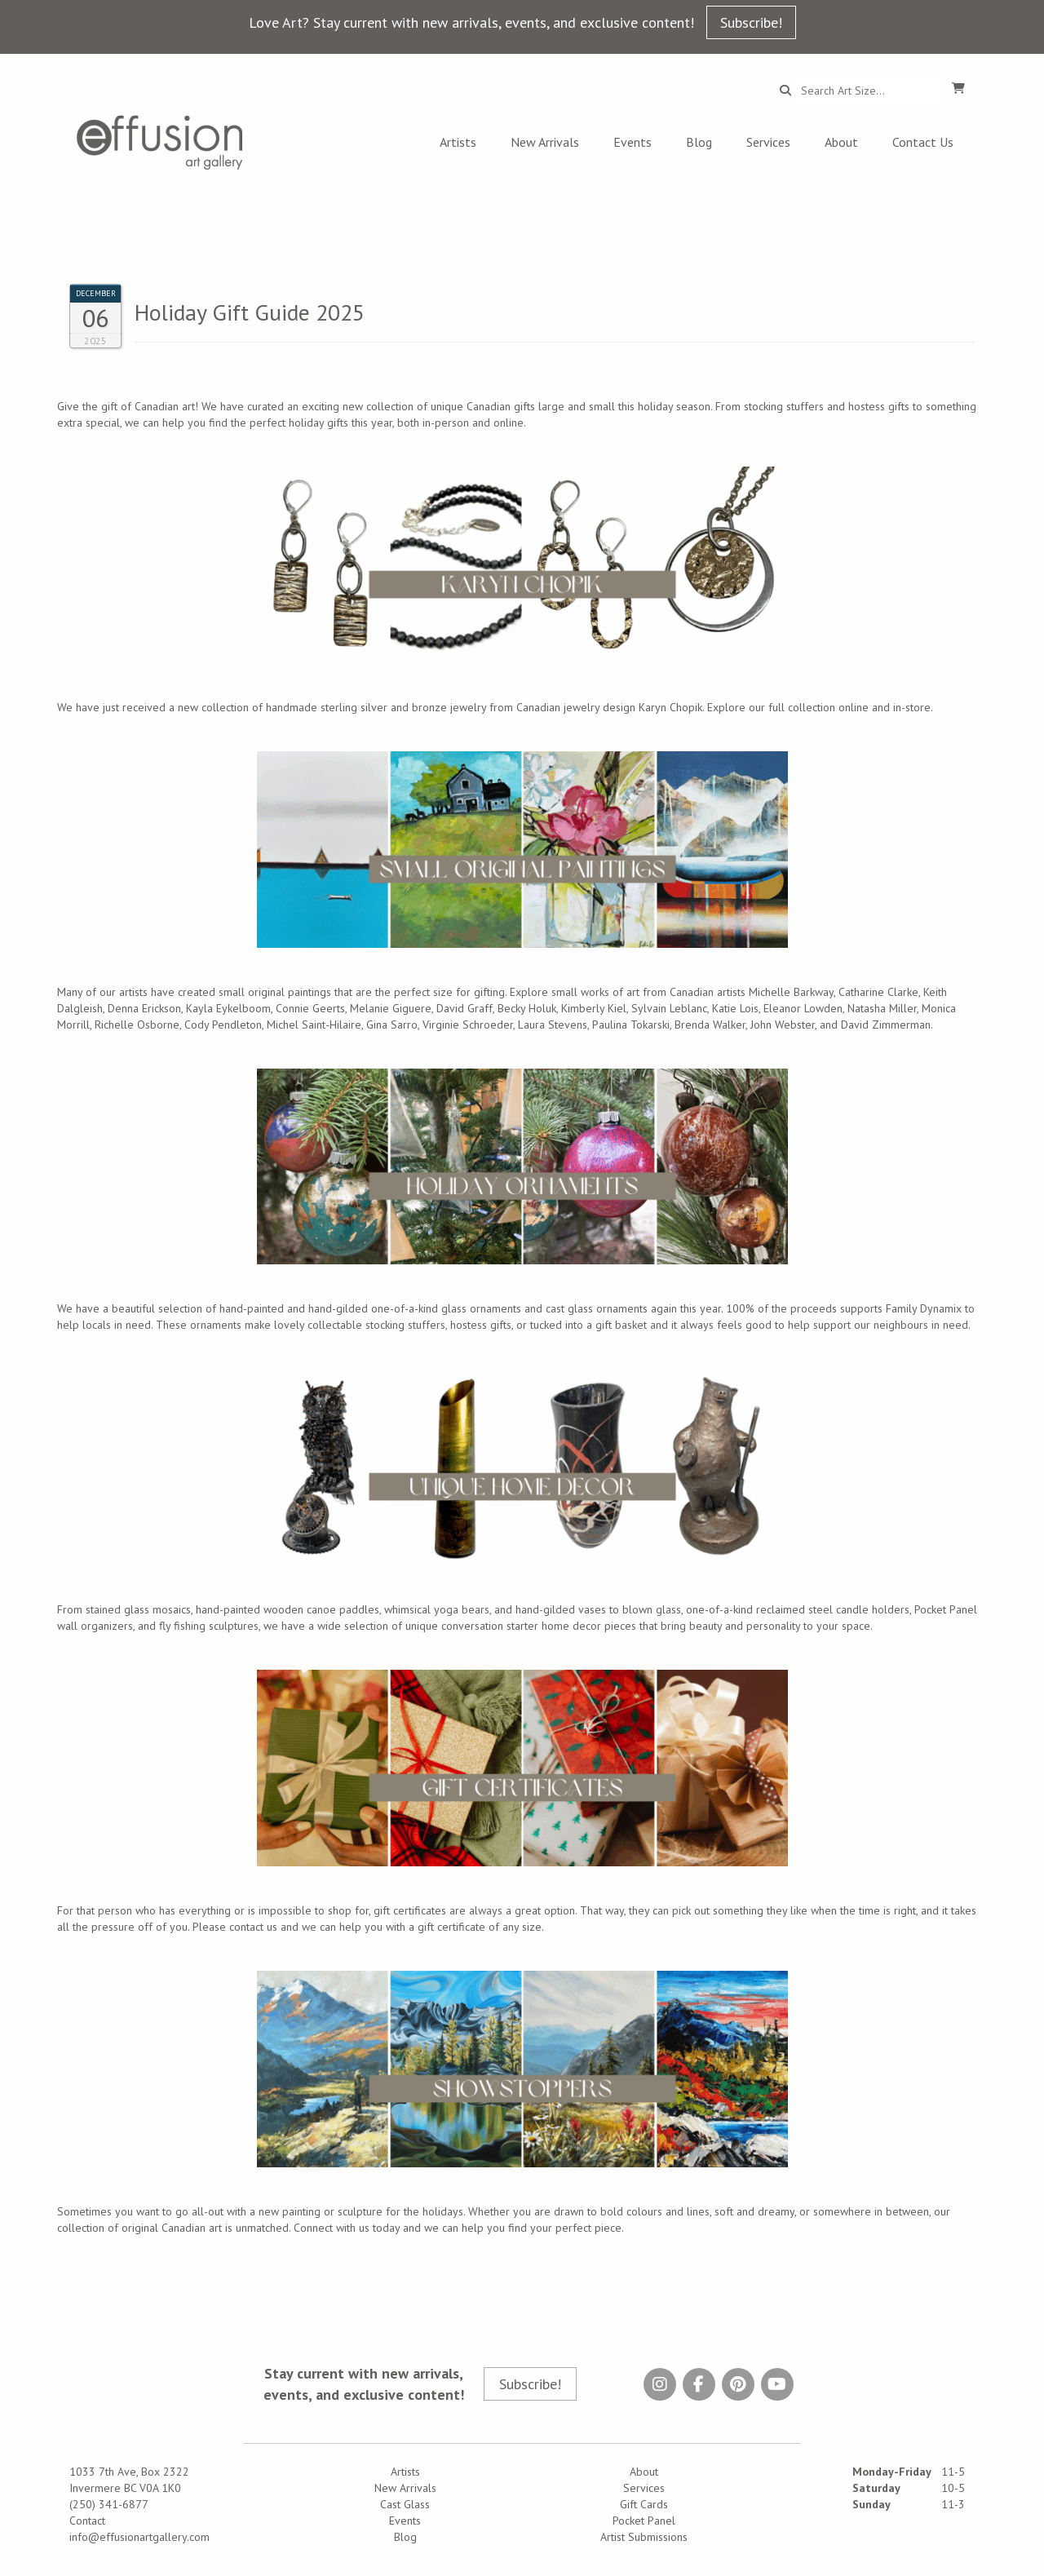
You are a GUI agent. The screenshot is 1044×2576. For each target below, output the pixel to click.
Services (768, 142)
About (841, 142)
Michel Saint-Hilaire (314, 1024)
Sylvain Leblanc (669, 1008)
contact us (253, 1926)
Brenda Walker (710, 1024)
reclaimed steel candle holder (830, 1609)
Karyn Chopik (670, 707)
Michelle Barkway (791, 992)
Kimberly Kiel (593, 1008)
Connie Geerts (310, 1008)
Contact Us (922, 142)
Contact (87, 2520)
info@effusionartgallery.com (139, 2537)
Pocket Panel (644, 2520)
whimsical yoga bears (436, 1609)
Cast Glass (405, 2504)
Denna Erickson (144, 1008)
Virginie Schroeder (467, 1024)
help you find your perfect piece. (544, 2227)
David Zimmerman (886, 1024)
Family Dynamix (924, 1308)
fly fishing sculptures (209, 1625)
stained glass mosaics (138, 1609)
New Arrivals (545, 142)
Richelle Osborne (137, 1024)
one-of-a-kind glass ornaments (446, 1308)
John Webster (782, 1024)
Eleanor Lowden (803, 1008)
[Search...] (866, 90)
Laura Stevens (552, 1024)
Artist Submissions (644, 2537)
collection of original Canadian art (139, 2227)
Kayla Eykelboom (228, 1008)
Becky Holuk (527, 1008)
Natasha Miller (882, 1008)
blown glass (651, 1609)
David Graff (464, 1008)
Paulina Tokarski (631, 1024)
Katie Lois (735, 1008)
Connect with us (331, 2227)
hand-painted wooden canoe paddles (287, 1609)
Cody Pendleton (223, 1024)
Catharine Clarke (878, 992)
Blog (699, 142)
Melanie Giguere (390, 1008)
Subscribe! (751, 22)
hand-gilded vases (560, 1609)
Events (632, 142)
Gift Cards (644, 2504)
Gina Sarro (392, 1024)
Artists (458, 142)
